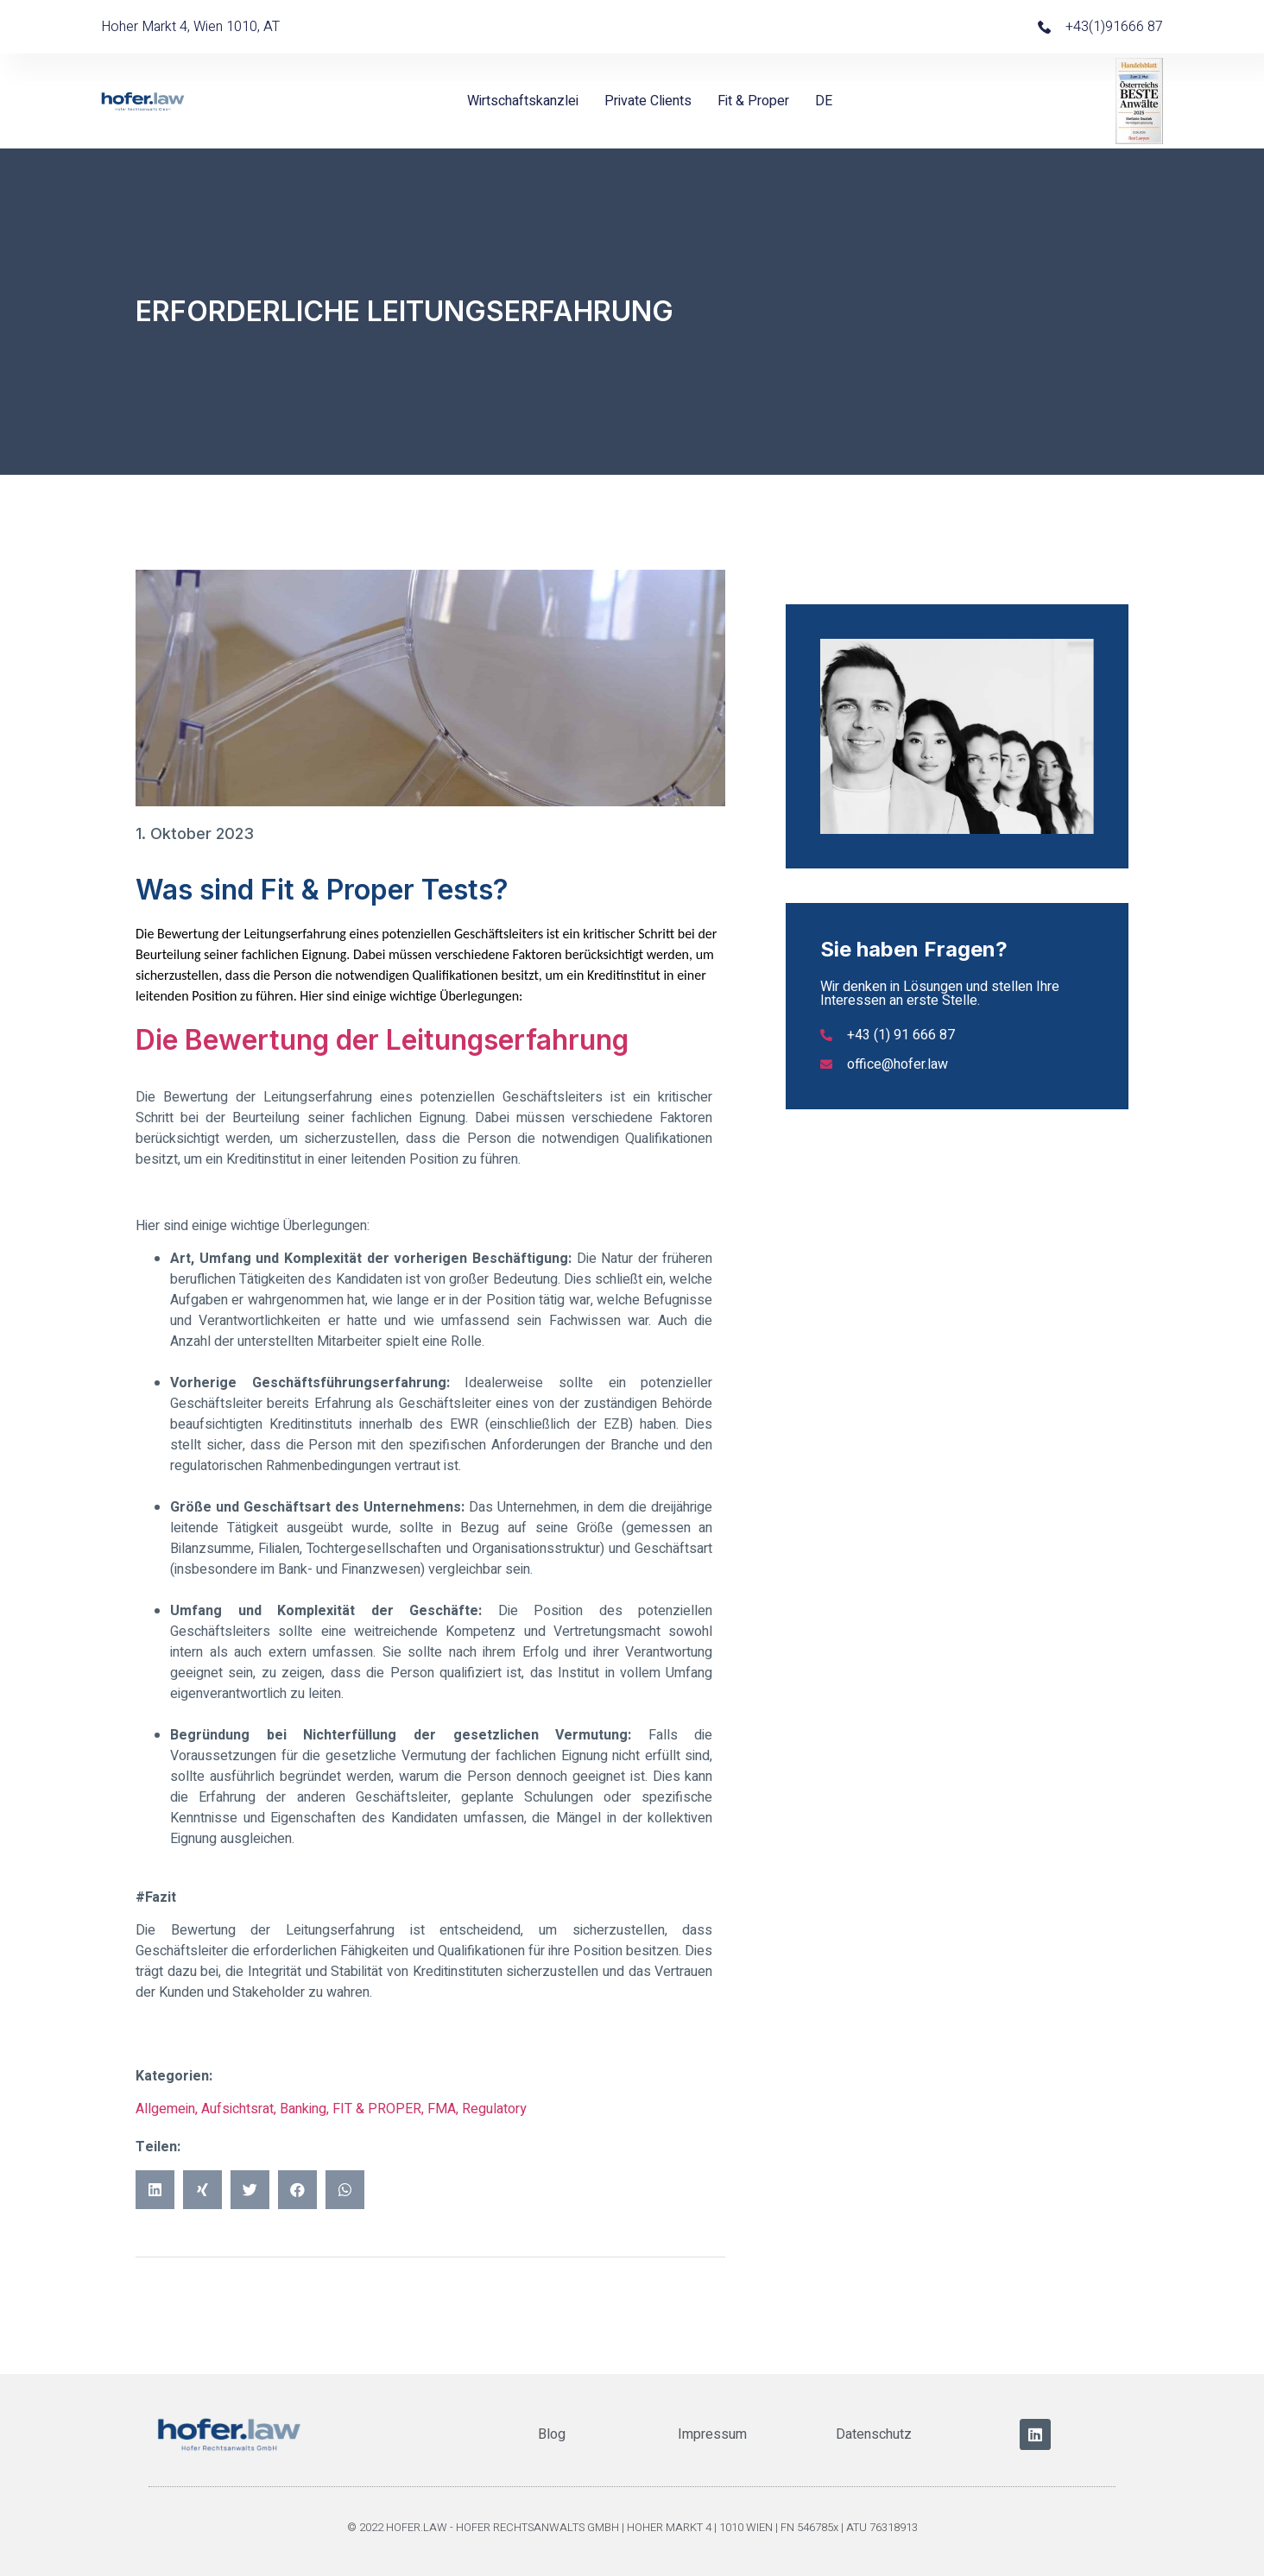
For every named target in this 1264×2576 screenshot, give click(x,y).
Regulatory (494, 2109)
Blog (552, 2434)
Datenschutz (874, 2434)
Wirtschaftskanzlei (522, 101)
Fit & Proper (753, 101)
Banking (303, 2109)
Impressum (712, 2434)
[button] (155, 2189)
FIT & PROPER (376, 2109)
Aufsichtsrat (237, 2109)
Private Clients (648, 101)
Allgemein (165, 2109)
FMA (441, 2109)
